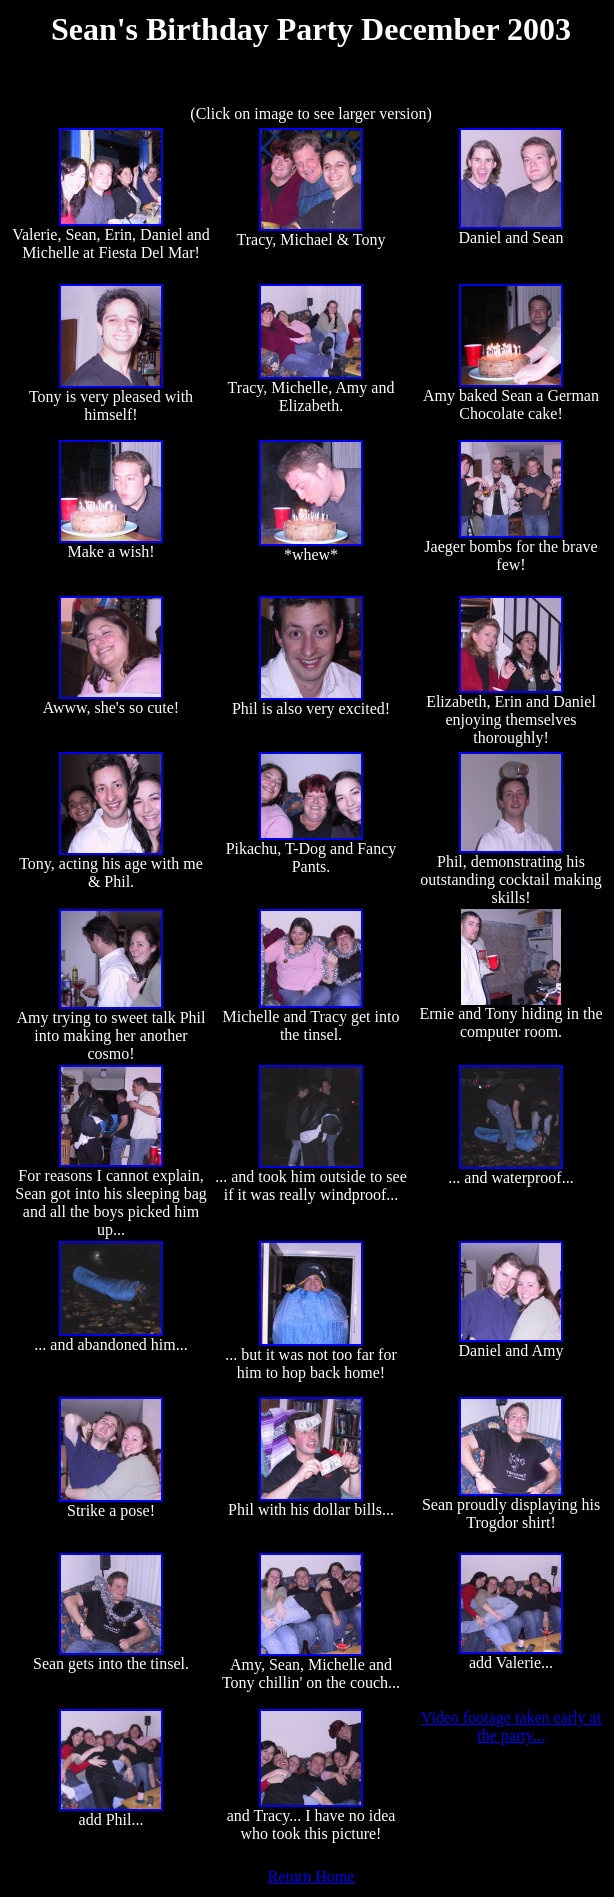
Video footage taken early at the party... (511, 1726)
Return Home (311, 1876)
